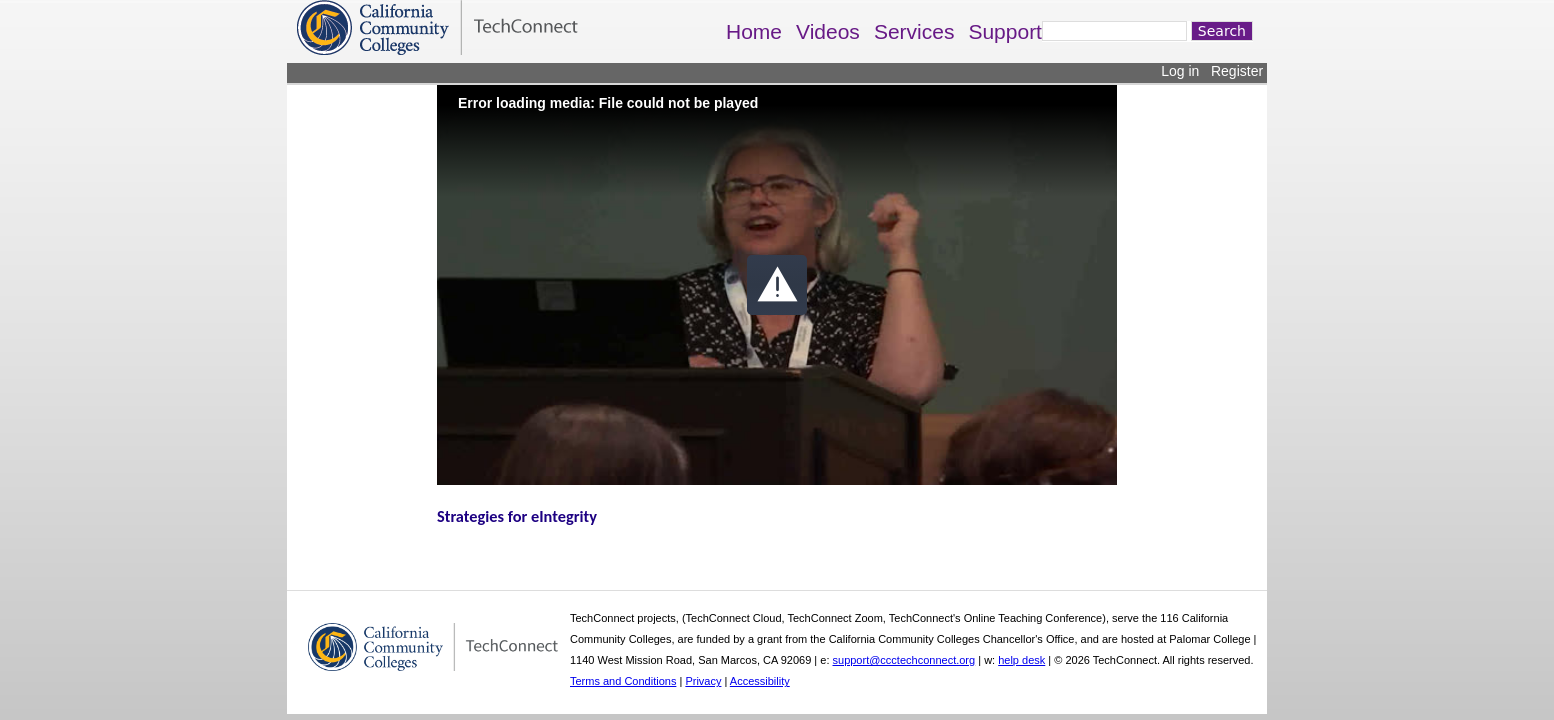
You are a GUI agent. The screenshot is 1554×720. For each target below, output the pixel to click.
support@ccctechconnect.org (904, 660)
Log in (1180, 71)
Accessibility (760, 681)
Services (914, 31)
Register (1237, 71)
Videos (828, 31)
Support (1005, 31)
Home (754, 31)
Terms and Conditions (623, 681)
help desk (1021, 660)
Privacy (703, 681)
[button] (777, 285)
